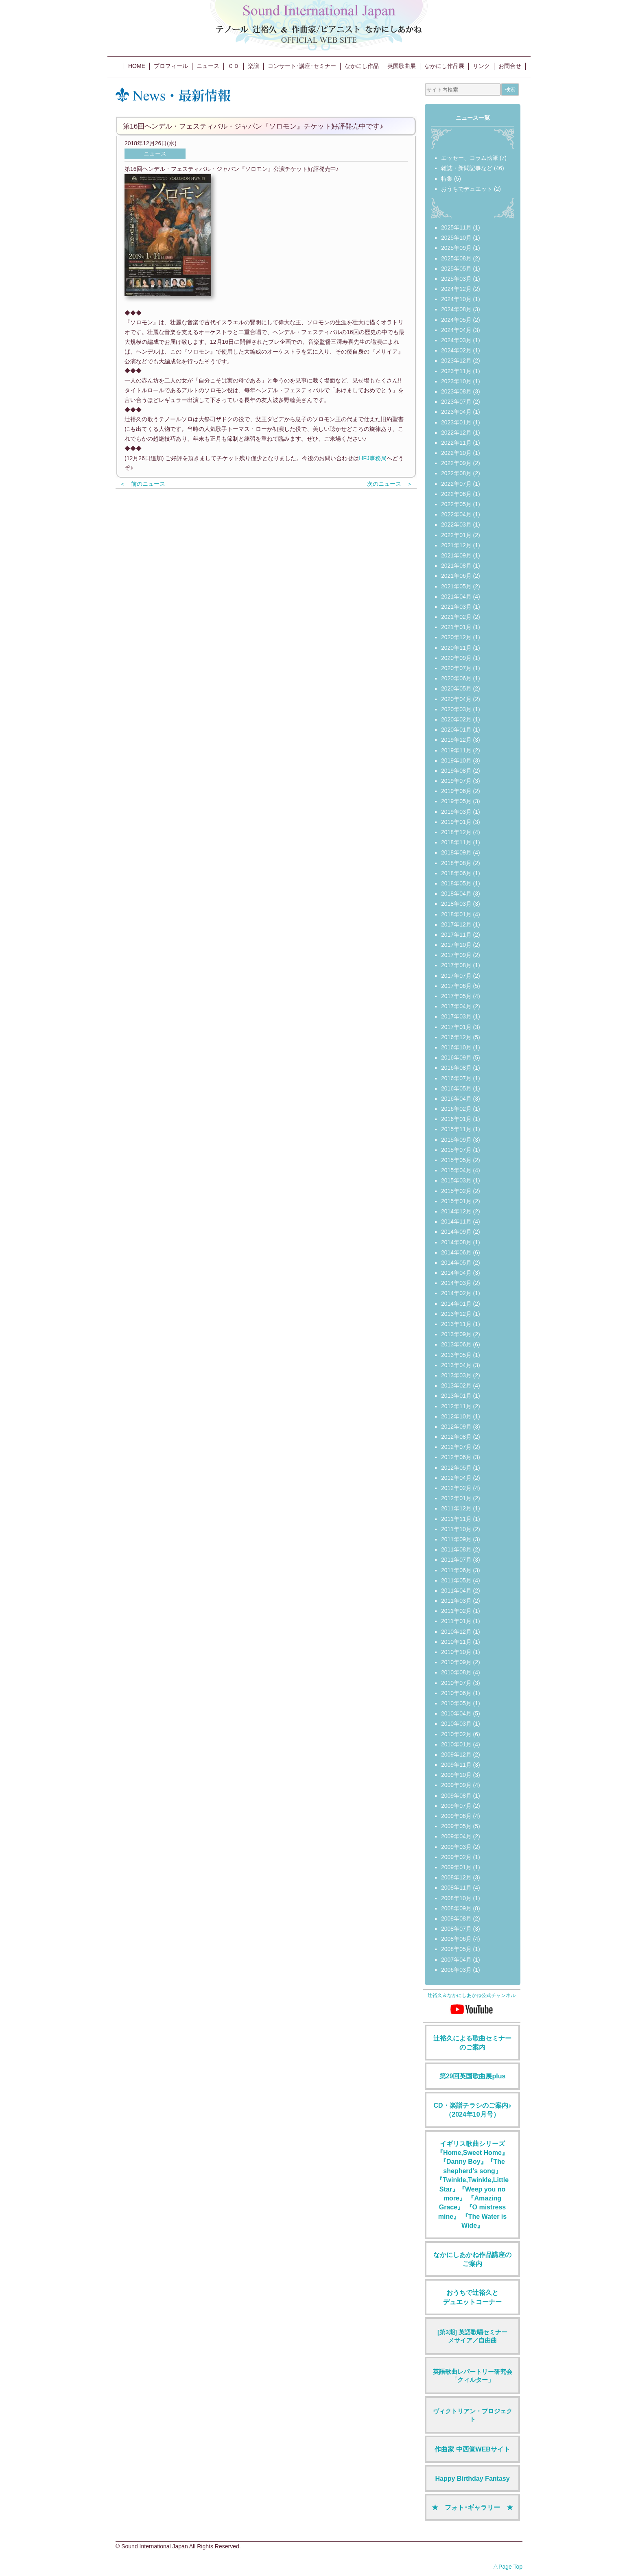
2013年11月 (456, 1324)
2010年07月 (456, 1683)
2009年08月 (456, 1795)
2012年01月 (456, 1498)
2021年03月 (456, 606)
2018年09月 (456, 852)
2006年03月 (456, 1969)
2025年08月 (456, 258)
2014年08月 (456, 1242)
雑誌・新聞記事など (466, 168)
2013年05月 (456, 1355)
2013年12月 (456, 1314)
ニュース (208, 66)
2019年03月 (456, 811)
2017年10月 (456, 945)
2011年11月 (456, 1519)
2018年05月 (456, 883)
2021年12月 (456, 545)
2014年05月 (456, 1262)
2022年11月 (456, 442)
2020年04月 (456, 699)
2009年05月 (456, 1826)
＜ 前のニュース (142, 484)
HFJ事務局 (373, 458)
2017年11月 (456, 934)
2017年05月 (456, 996)
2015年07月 (456, 1150)
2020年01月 (456, 729)
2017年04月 (456, 1006)
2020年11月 (456, 648)
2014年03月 (456, 1283)
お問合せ (509, 66)
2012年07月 (456, 1447)
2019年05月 (456, 801)
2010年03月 (456, 1723)
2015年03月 (456, 1180)
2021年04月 (456, 596)
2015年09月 (456, 1139)
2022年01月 (456, 535)
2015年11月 (456, 1129)
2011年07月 (456, 1559)
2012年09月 (456, 1426)
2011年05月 (456, 1580)
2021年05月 (456, 586)
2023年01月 (456, 422)
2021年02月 (456, 617)
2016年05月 (456, 1088)
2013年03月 (456, 1375)
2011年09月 (456, 1539)
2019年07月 (456, 781)
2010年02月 (456, 1734)
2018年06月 (456, 873)
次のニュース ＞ (390, 484)
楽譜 (253, 66)
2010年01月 (456, 1744)
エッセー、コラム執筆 (469, 158)
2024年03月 (456, 340)
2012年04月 (456, 1478)
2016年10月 (456, 1047)
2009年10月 (456, 1775)
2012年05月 (456, 1467)
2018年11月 (456, 842)
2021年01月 (456, 627)
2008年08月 (456, 1918)
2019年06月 (456, 791)
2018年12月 (456, 832)
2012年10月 (456, 1416)
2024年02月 (456, 350)
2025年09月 (456, 248)
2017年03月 (456, 1016)
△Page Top (507, 2566)
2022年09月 (456, 463)
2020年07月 (456, 668)
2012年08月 (456, 1436)
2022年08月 (456, 473)
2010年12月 (456, 1631)
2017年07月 (456, 975)
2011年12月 (456, 1508)
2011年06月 (456, 1570)
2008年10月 (456, 1898)
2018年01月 (456, 914)
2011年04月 (456, 1590)
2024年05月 (456, 320)
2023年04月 (456, 412)
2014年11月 (456, 1221)
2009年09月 (456, 1785)
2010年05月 (456, 1703)
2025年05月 (456, 268)
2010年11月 (456, 1642)
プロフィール (171, 66)
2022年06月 (456, 494)
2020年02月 (456, 719)
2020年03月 (456, 709)
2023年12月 (456, 360)
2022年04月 (456, 514)
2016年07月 (456, 1078)
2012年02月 (456, 1488)
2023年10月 (456, 381)
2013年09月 (456, 1334)
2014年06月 (456, 1252)
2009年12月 (456, 1754)
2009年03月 (456, 1847)
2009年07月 (456, 1806)
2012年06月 (456, 1457)
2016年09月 (456, 1057)
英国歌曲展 (401, 66)
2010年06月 (456, 1693)
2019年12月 (456, 739)
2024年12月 (456, 289)
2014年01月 (456, 1303)
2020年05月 (456, 688)
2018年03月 (456, 903)
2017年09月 (456, 955)
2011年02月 (456, 1611)
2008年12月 (456, 1877)
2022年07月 (456, 484)
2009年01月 (456, 1867)
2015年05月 (456, 1160)
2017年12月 (456, 924)
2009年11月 (456, 1764)
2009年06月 (456, 1816)
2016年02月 (456, 1109)
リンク (481, 66)
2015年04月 (456, 1170)
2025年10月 (456, 237)
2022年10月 (456, 453)
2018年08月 (456, 863)
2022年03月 (456, 524)
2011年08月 (456, 1549)
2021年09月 (456, 555)
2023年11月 (456, 371)
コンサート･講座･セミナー (302, 66)
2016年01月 (456, 1119)
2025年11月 (456, 227)
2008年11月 (456, 1887)
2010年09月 (456, 1662)
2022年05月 (456, 504)
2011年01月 (456, 1621)
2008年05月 (456, 1949)
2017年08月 (456, 965)
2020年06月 (456, 678)
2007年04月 (456, 1959)
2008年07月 (456, 1928)
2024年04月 (456, 330)
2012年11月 (456, 1406)
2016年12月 (456, 1037)
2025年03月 (456, 278)
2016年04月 (456, 1098)
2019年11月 (456, 750)
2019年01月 (456, 822)
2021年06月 (456, 575)
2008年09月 (456, 1908)
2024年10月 (456, 299)
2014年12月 (456, 1211)
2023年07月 (456, 401)
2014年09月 (456, 1231)
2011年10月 (456, 1529)
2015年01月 (456, 1201)
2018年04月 (456, 893)
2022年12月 (456, 432)
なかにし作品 (362, 66)
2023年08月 (456, 391)
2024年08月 (456, 309)
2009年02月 (456, 1857)
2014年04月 (456, 1272)
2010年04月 (456, 1713)
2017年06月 (456, 986)
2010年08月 (456, 1672)
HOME (136, 66)
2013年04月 (456, 1365)
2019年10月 (456, 760)
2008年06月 (456, 1939)
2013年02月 (456, 1385)
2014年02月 (456, 1293)
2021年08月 (456, 565)
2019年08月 (456, 770)
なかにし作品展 (444, 66)
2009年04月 (456, 1836)
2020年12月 (456, 637)
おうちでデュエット (466, 189)
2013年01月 (456, 1395)
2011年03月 (456, 1600)
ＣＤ (233, 66)
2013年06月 (456, 1344)
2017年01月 (456, 1027)
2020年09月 (456, 658)
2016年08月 (456, 1067)
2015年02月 (456, 1191)
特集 (446, 178)
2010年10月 (456, 1652)
